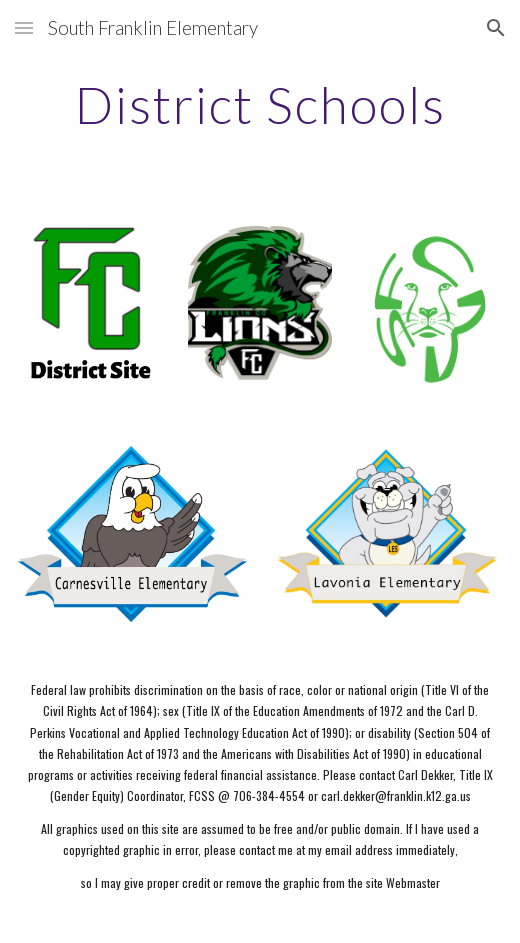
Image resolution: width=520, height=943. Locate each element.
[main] (260, 105)
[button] (24, 27)
